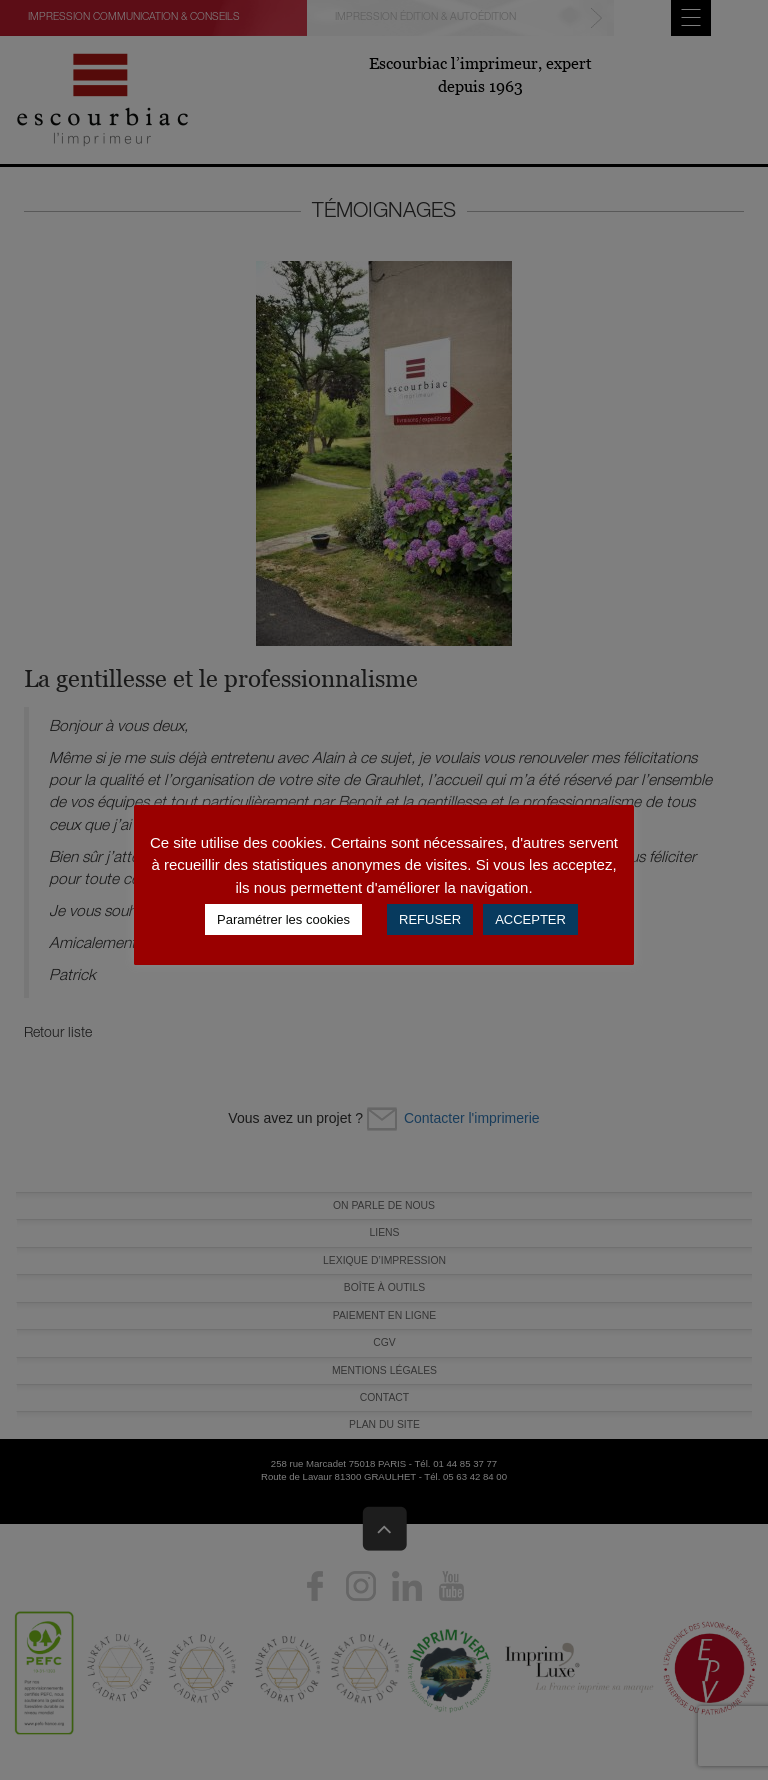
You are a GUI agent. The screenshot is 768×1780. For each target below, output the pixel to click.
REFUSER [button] (430, 919)
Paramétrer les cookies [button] (283, 919)
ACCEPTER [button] (530, 919)
